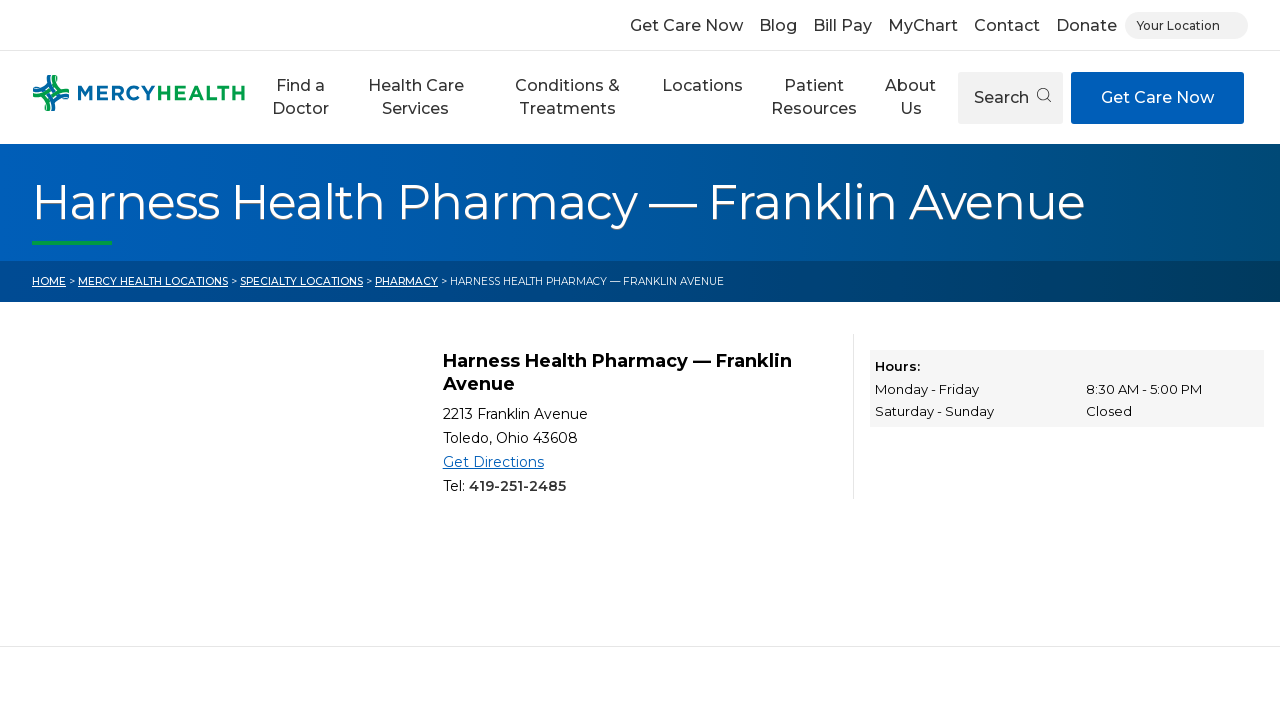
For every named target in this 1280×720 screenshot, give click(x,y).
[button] (301, 97)
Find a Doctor (300, 96)
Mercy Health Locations (153, 281)
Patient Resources (814, 96)
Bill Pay (842, 25)
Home (49, 281)
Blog (778, 25)
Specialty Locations (301, 281)
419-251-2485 (517, 486)
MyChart (923, 25)
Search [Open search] (1012, 97)
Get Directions (493, 462)
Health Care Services (416, 96)
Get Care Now (686, 25)
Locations (702, 85)
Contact (1007, 25)
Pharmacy (406, 281)
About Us (910, 96)
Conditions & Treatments (567, 96)
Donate (1086, 25)
